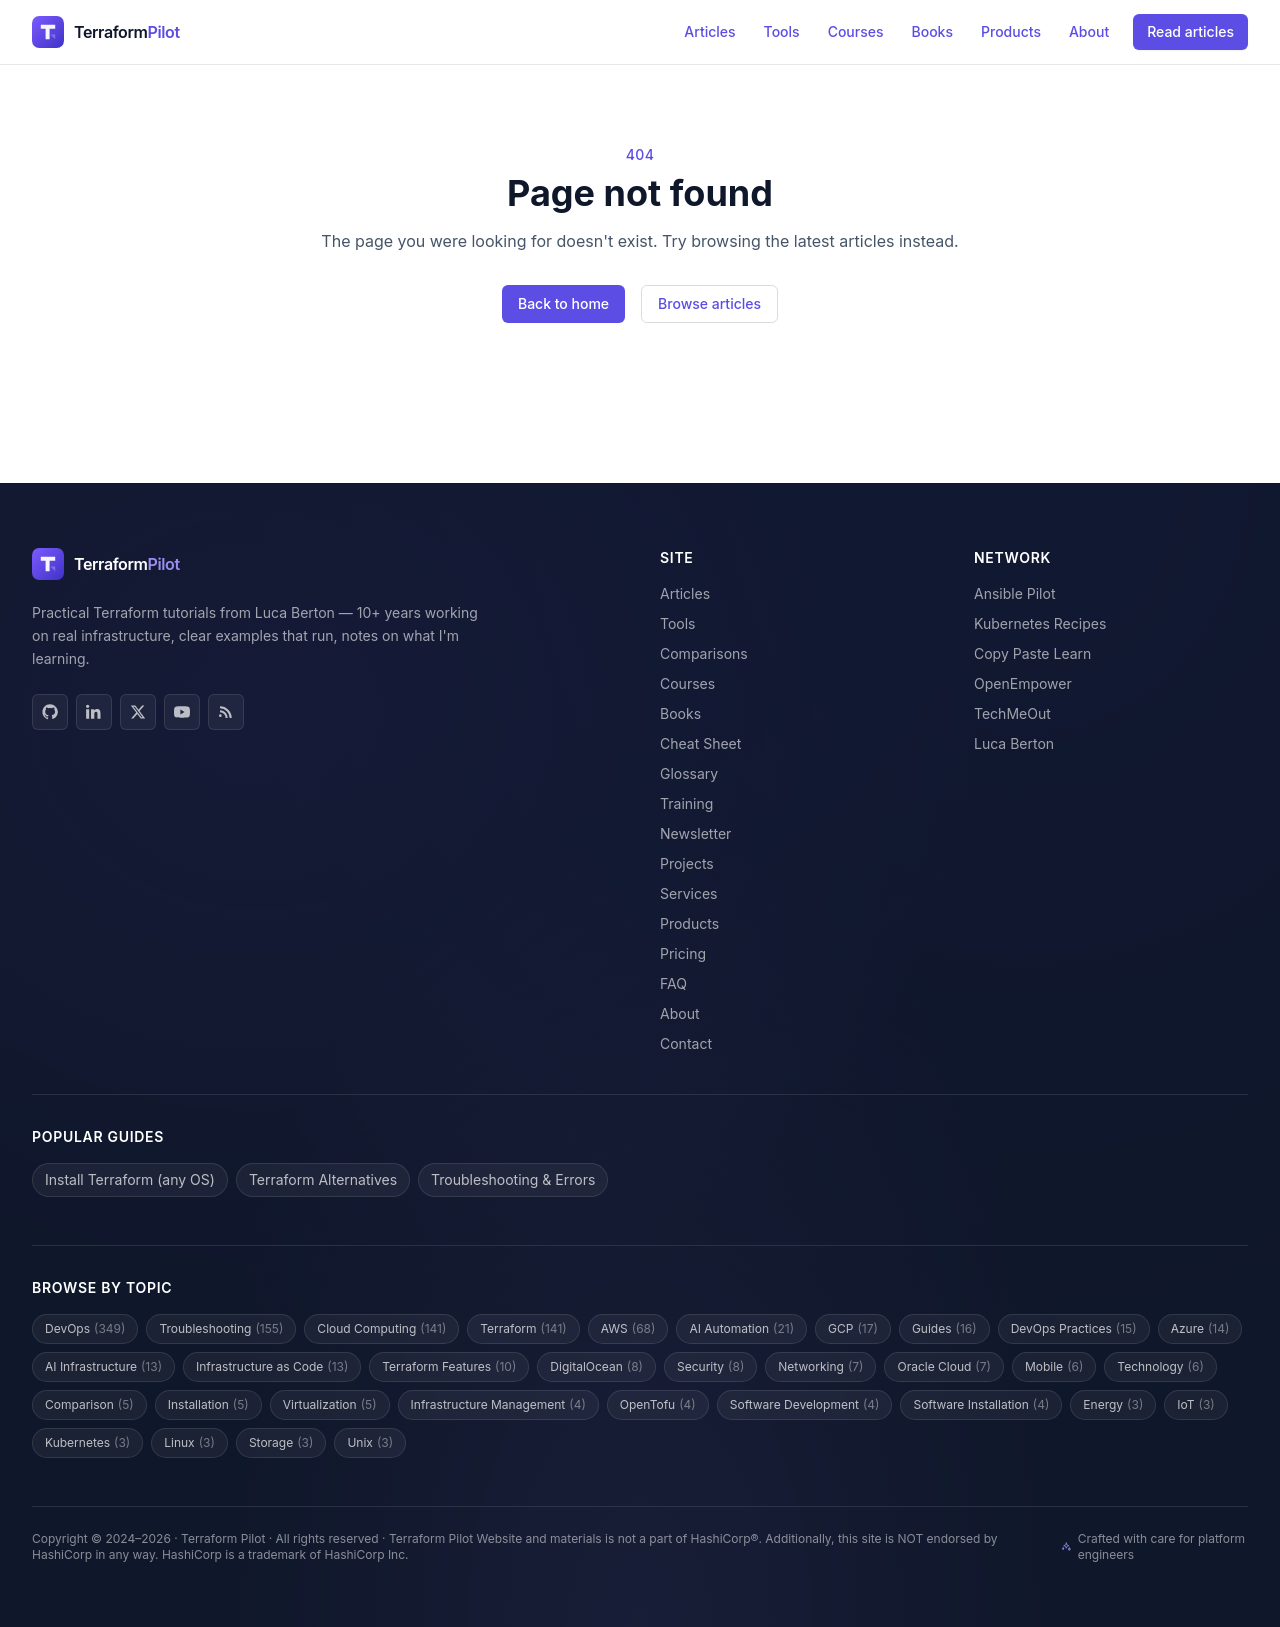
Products (1011, 31)
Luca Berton (1014, 743)
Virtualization (330, 1405)
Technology (1160, 1367)
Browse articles (709, 303)
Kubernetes (87, 1443)
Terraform (523, 1329)
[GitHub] (50, 712)
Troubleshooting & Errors (513, 1179)
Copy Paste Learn (1032, 653)
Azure (1200, 1329)
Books (932, 31)
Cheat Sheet (700, 743)
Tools (782, 31)
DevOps (85, 1329)
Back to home (563, 303)
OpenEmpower (1023, 683)
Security (710, 1367)
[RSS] (226, 712)
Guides (944, 1329)
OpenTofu (658, 1405)
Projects (687, 863)
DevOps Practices (1074, 1329)
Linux (189, 1443)
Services (688, 893)
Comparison (89, 1405)
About (1089, 31)
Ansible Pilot (1014, 593)
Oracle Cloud (943, 1367)
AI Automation (741, 1329)
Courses (856, 31)
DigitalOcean (596, 1367)
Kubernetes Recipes (1040, 623)
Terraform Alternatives (323, 1179)
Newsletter (695, 833)
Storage (281, 1443)
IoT (1195, 1405)
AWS (628, 1329)
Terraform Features (449, 1367)
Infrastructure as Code (272, 1367)
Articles (709, 31)
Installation (208, 1405)
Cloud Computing (381, 1329)
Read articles (1190, 31)
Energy (1113, 1405)
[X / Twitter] (138, 712)
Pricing (683, 953)
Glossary (689, 773)
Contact (686, 1043)
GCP (853, 1329)
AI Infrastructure (103, 1367)
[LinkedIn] (94, 712)
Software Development (805, 1405)
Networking (820, 1367)
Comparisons (704, 653)
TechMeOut (1012, 713)
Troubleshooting (221, 1329)
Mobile (1054, 1367)
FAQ (673, 983)
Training (686, 803)
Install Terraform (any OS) (130, 1179)
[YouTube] (182, 712)
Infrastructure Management (498, 1405)
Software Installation (981, 1405)
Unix (370, 1443)
